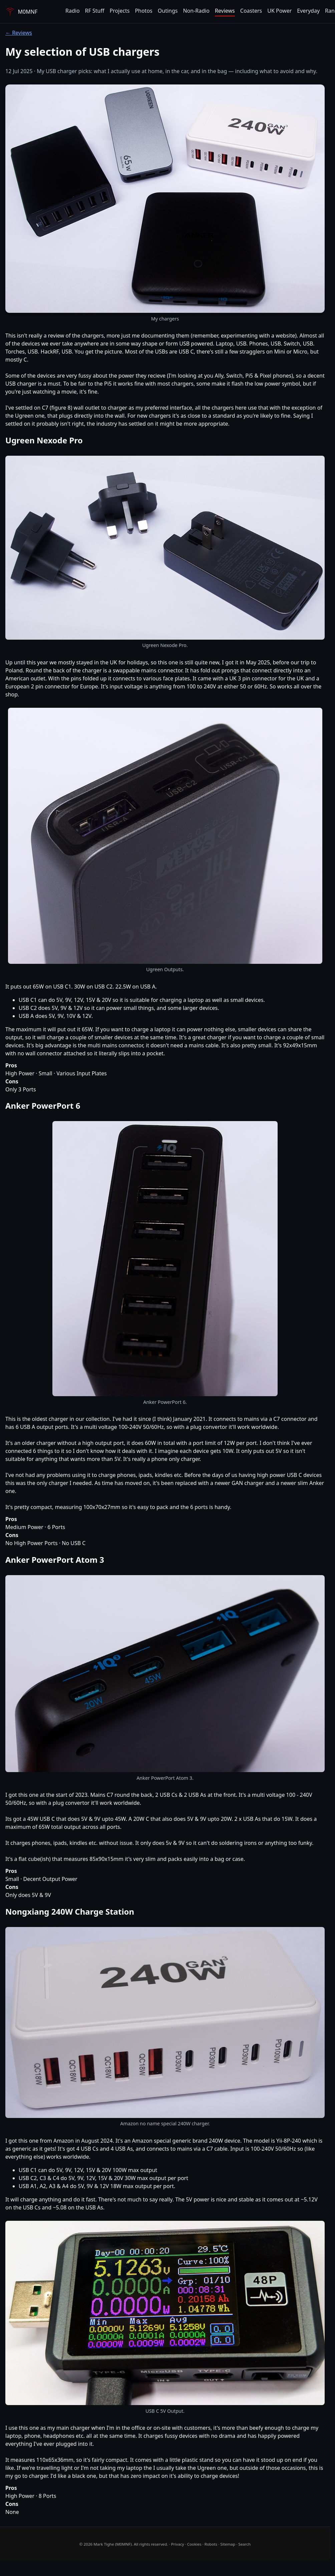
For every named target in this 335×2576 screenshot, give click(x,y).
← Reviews (18, 32)
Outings (168, 10)
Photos (143, 10)
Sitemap (227, 2544)
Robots (211, 2544)
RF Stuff (94, 10)
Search (244, 2544)
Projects (119, 10)
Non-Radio (196, 10)
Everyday (308, 10)
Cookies (194, 2544)
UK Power (279, 10)
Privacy (177, 2544)
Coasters (251, 10)
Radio (72, 10)
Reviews (225, 10)
